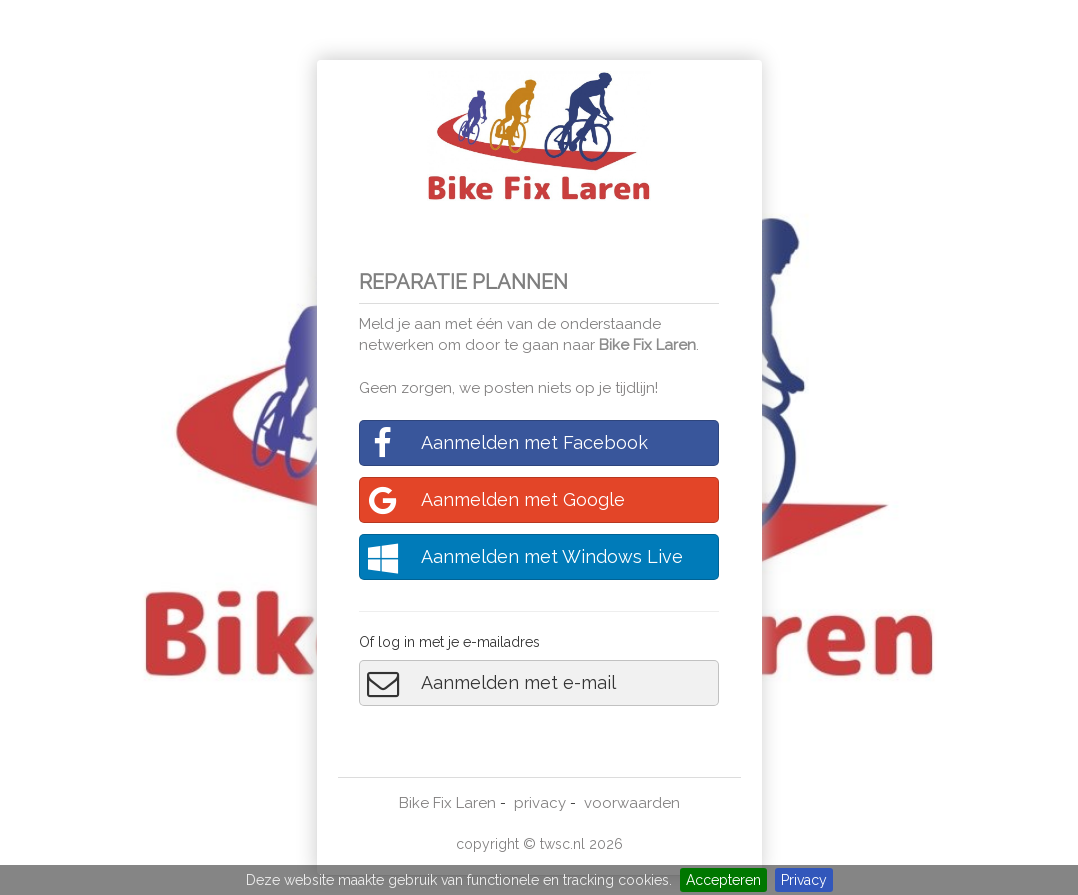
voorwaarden (632, 803)
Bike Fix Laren (647, 345)
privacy (540, 803)
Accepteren (723, 880)
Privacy (804, 880)
